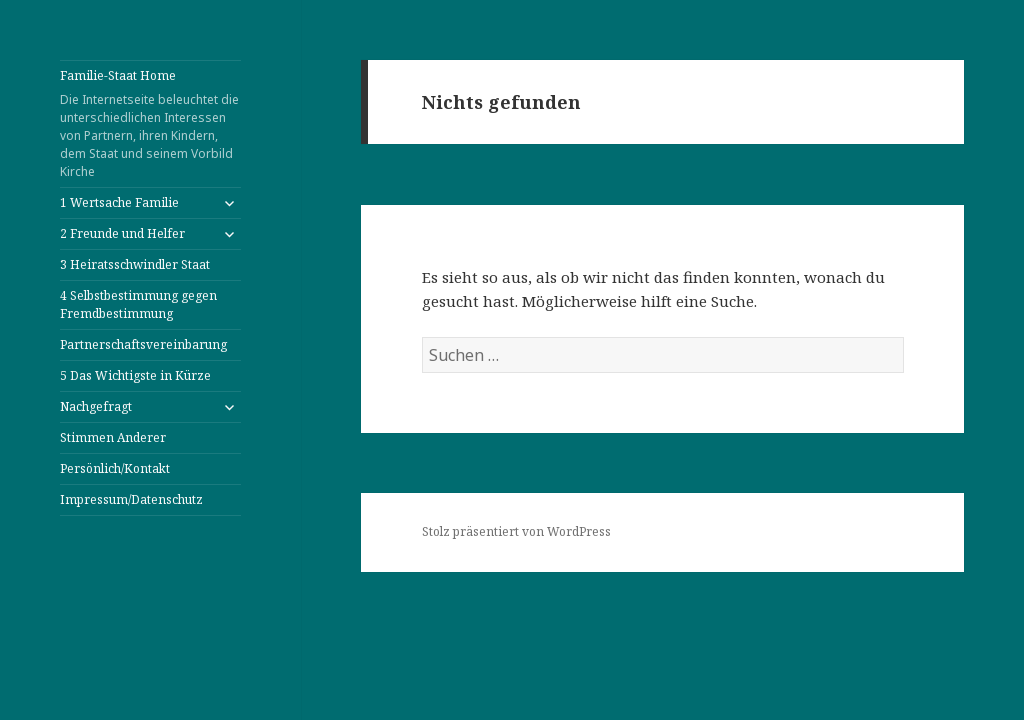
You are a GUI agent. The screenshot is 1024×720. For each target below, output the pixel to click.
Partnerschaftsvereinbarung (143, 344)
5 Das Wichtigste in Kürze (135, 375)
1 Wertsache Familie (119, 202)
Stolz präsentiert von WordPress (516, 531)
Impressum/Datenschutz (131, 499)
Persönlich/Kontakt (115, 468)
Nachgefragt (96, 406)
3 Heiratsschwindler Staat (135, 264)
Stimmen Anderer (113, 437)
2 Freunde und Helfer (122, 233)
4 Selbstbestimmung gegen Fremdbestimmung (138, 304)
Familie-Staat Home (150, 124)
